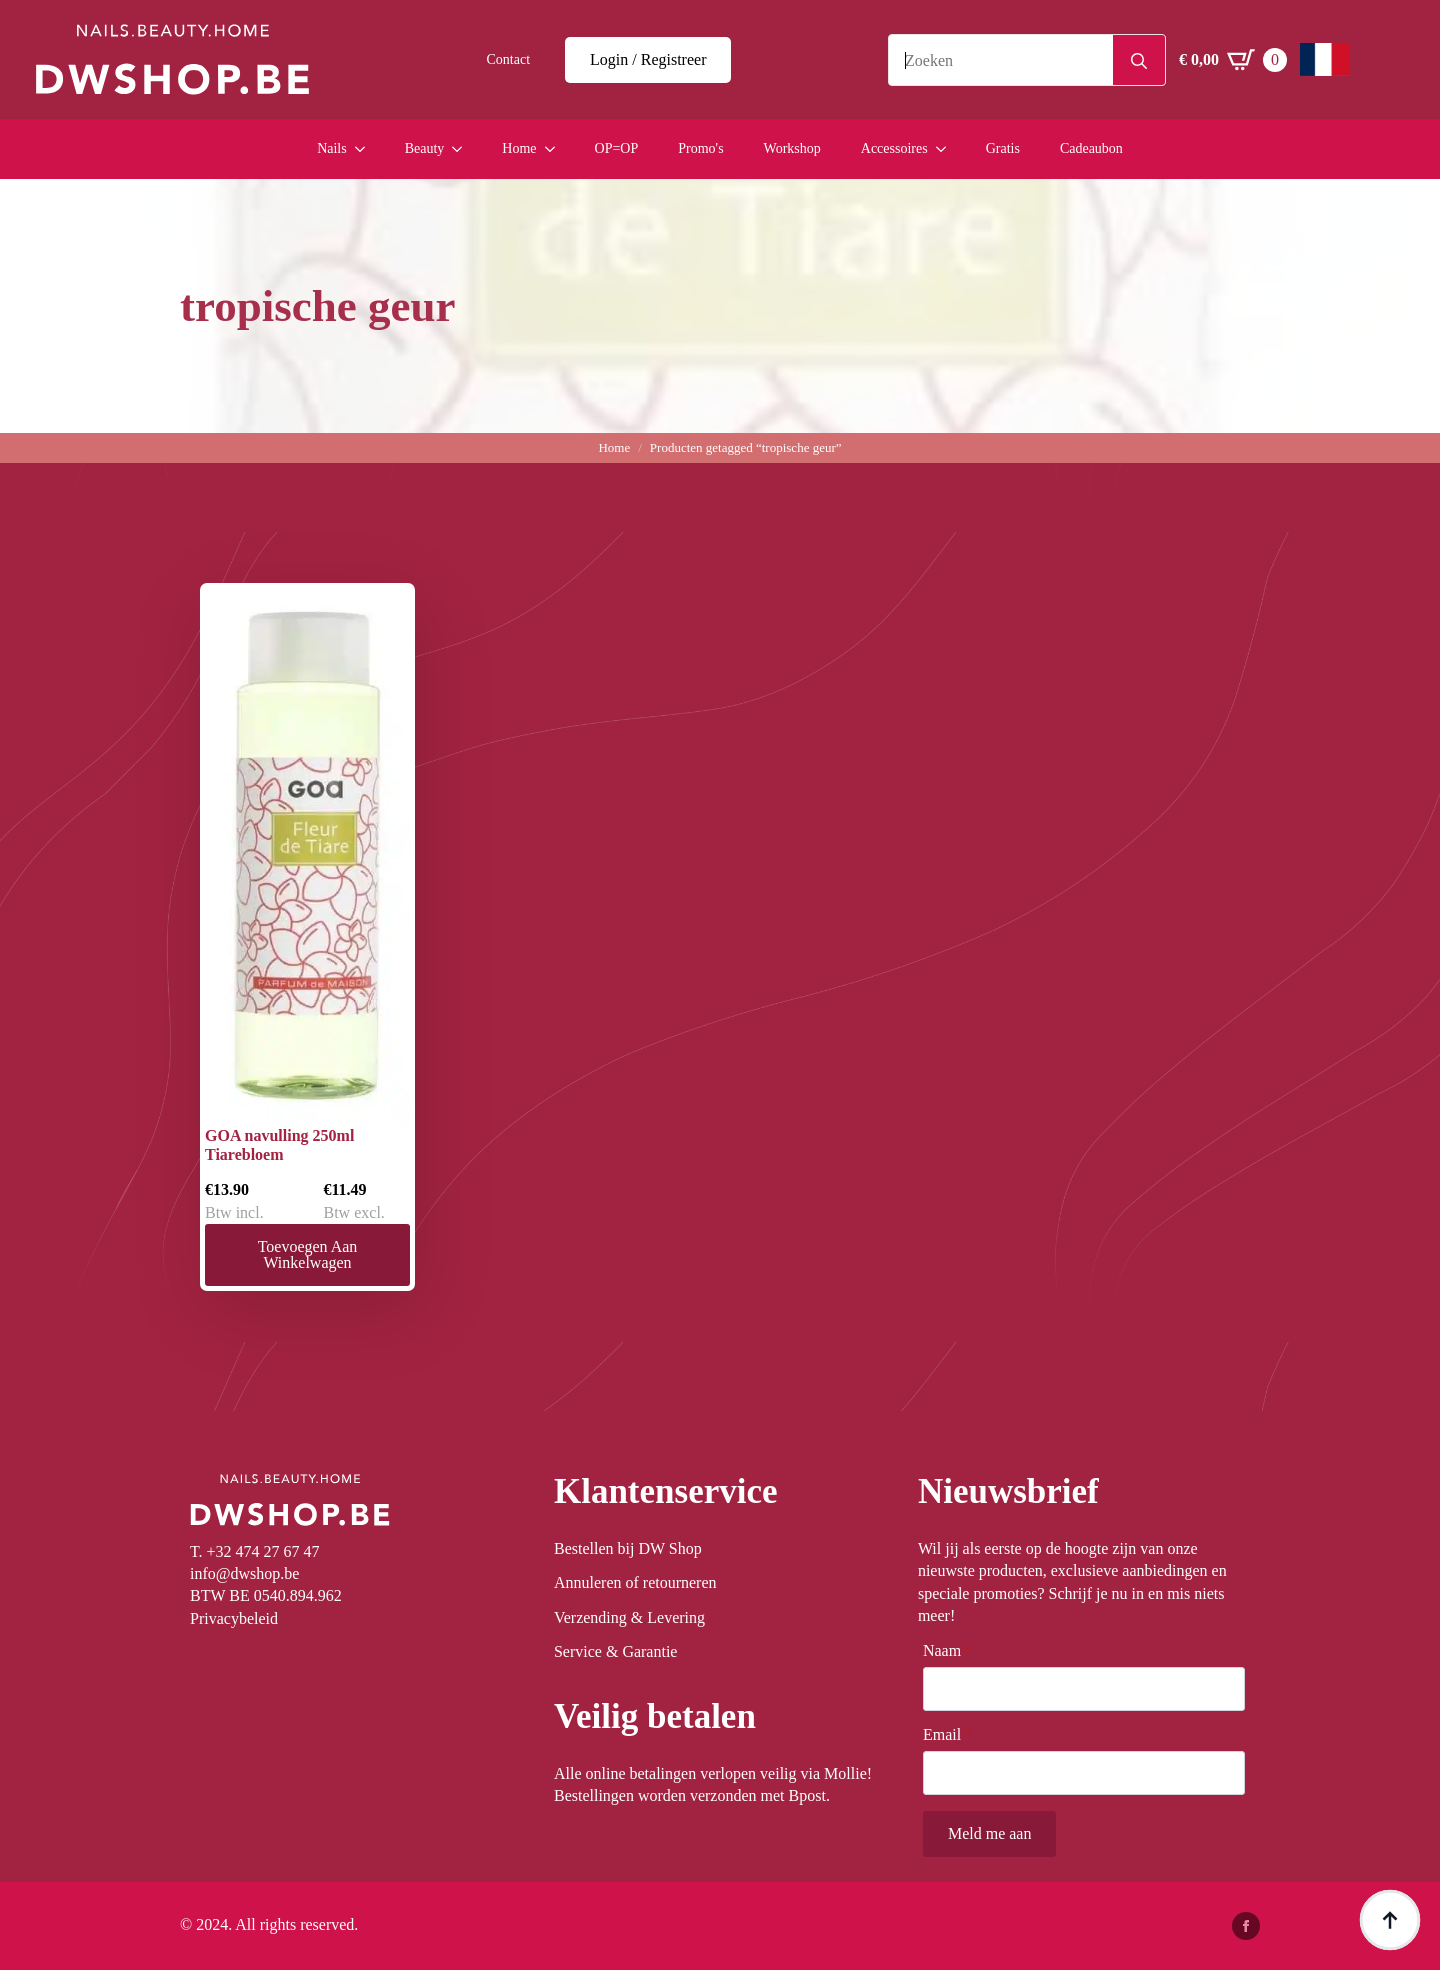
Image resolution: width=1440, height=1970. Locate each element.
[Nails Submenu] (366, 149)
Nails (332, 148)
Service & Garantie (616, 1651)
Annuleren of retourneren (635, 1582)
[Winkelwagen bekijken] (1233, 60)
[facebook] (1246, 1926)
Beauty (425, 148)
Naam (948, 1651)
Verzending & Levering (629, 1617)
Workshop (792, 148)
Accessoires (894, 148)
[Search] (1139, 61)
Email (948, 1735)
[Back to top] (1390, 1920)
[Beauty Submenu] (463, 149)
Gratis (1003, 148)
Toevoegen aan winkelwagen (308, 1254)
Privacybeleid (234, 1618)
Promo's (700, 148)
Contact (509, 59)
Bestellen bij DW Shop (628, 1548)
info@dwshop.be (244, 1573)
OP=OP (617, 148)
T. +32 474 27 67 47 (255, 1551)
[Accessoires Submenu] (947, 149)
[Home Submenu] (556, 149)
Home (519, 148)
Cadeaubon (1091, 148)
